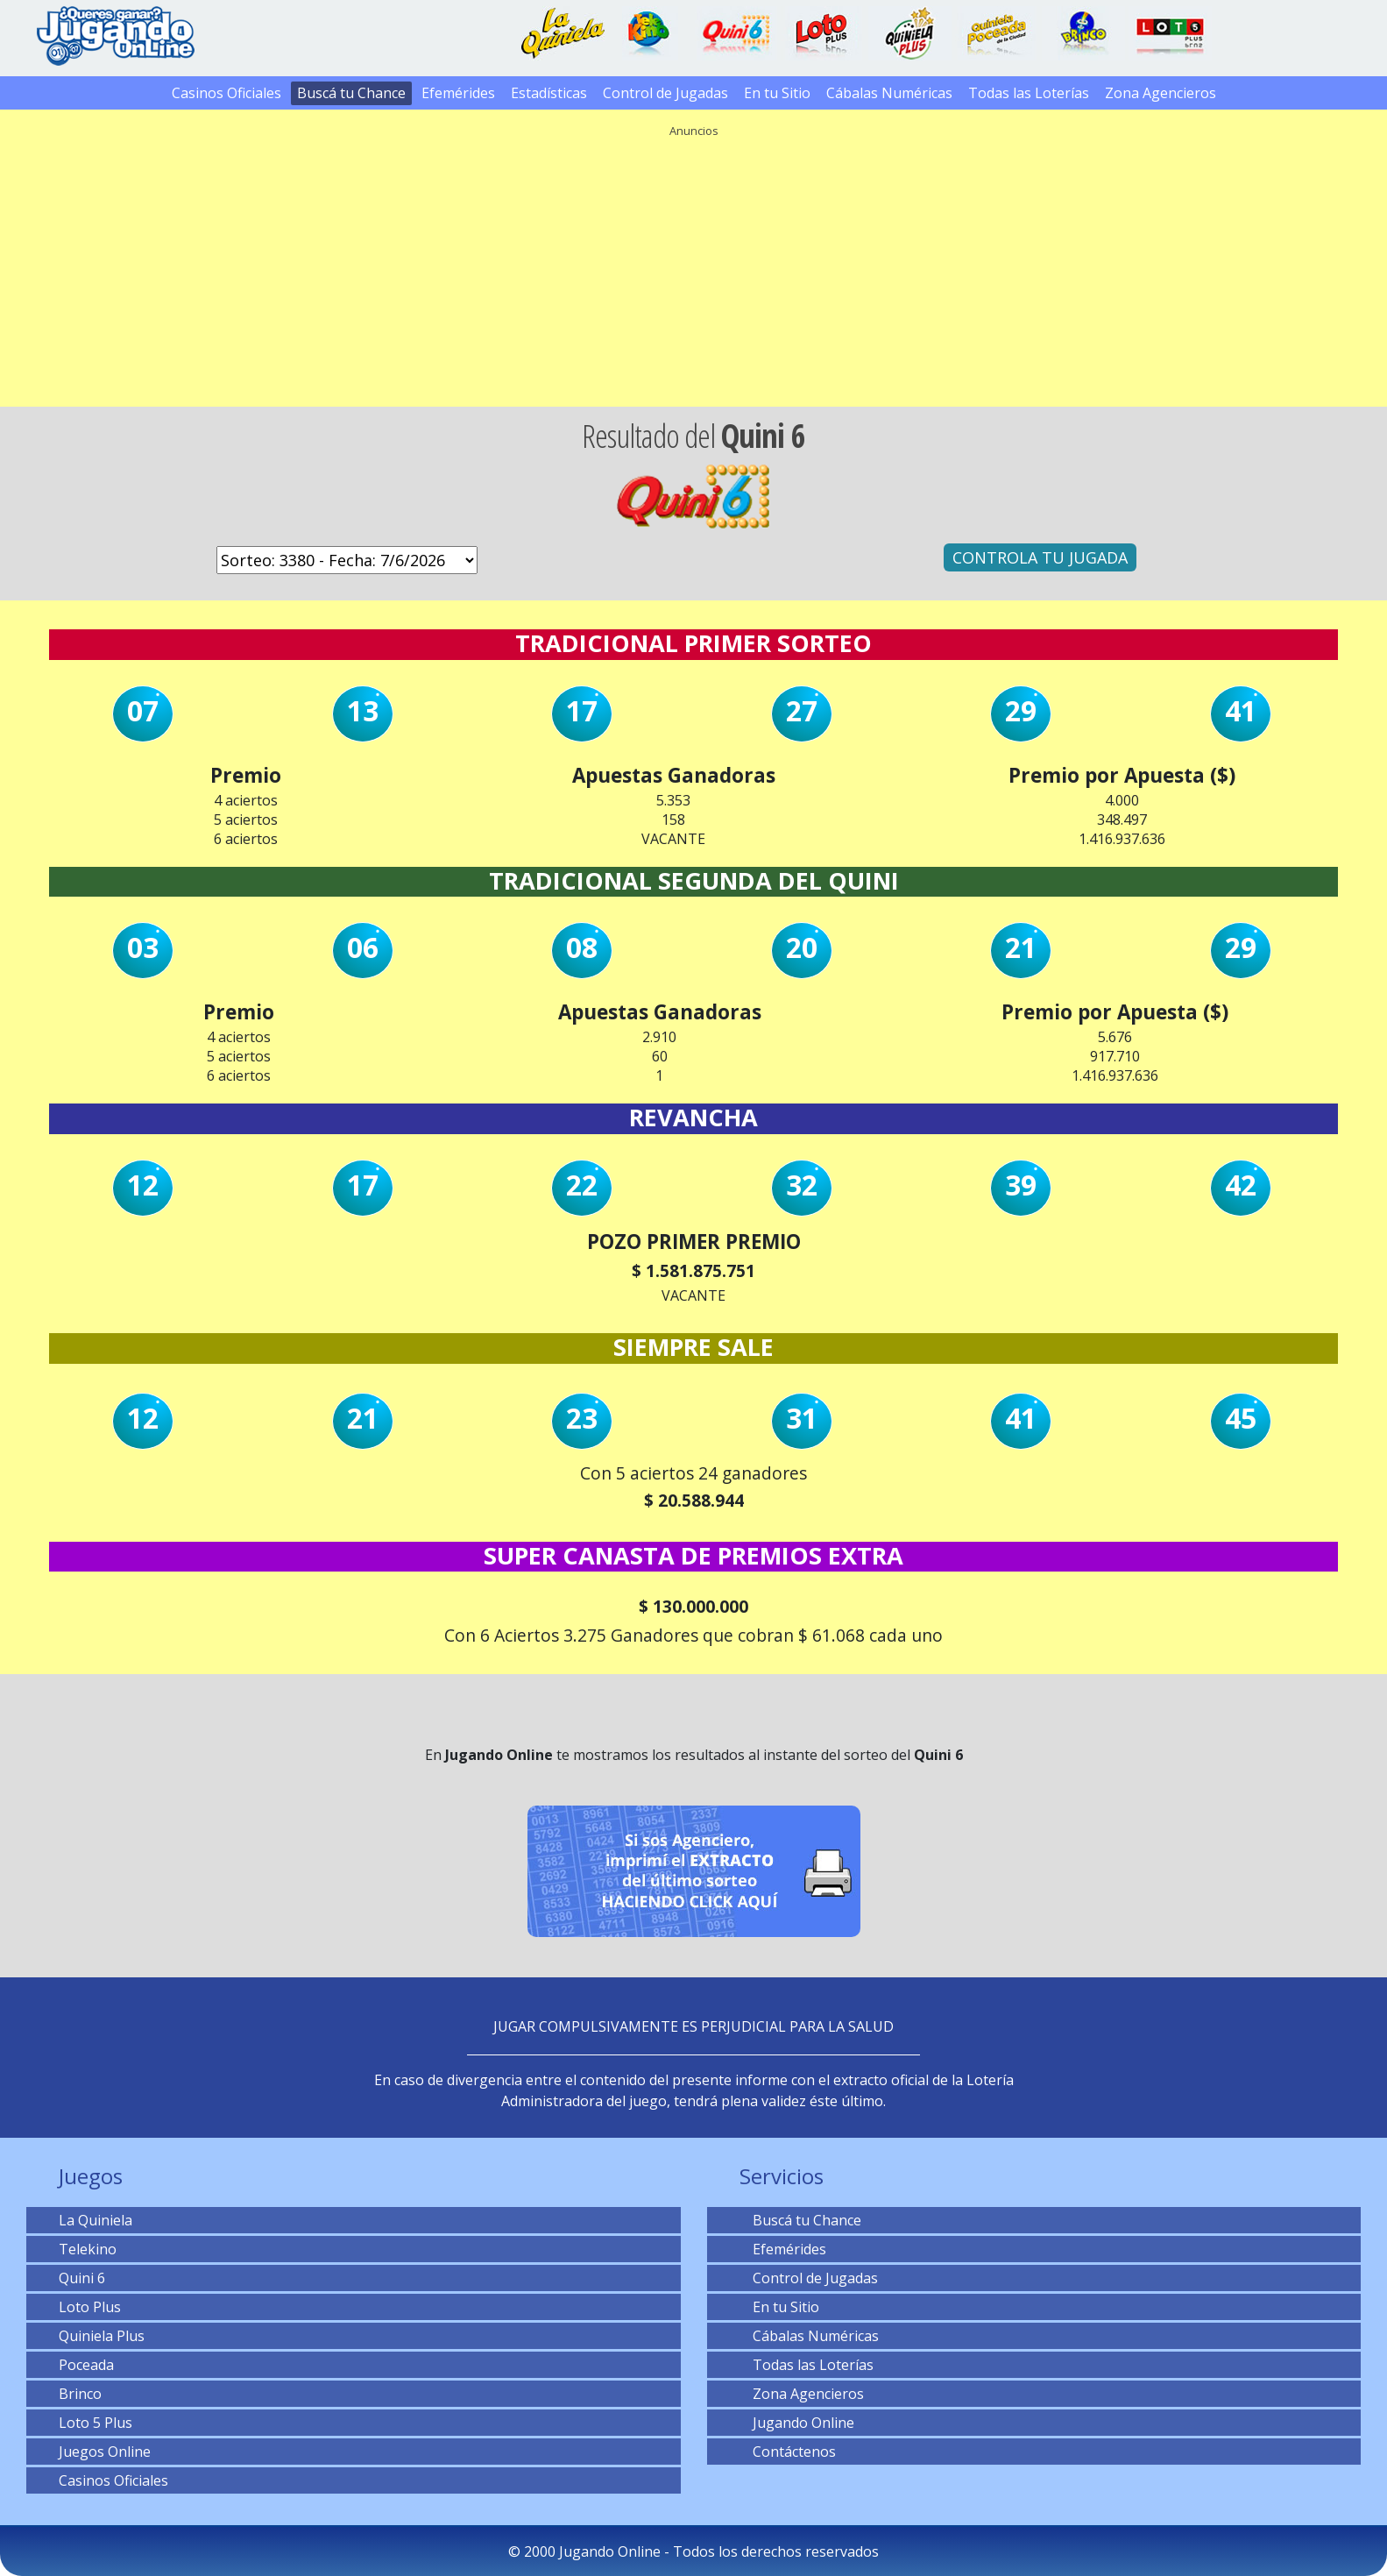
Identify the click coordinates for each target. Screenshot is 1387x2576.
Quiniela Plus (102, 2335)
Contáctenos (787, 2451)
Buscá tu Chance (351, 93)
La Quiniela (95, 2220)
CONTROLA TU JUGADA (1040, 557)
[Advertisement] (694, 266)
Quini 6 (82, 2278)
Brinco (80, 2393)
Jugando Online (796, 2422)
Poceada (86, 2364)
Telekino (88, 2249)
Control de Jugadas (665, 93)
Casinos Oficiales (226, 93)
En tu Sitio (777, 93)
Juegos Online (105, 2451)
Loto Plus (90, 2307)
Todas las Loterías (1028, 93)
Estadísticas (549, 93)
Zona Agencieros (1160, 93)
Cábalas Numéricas (889, 93)
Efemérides (458, 93)
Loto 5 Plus (95, 2422)
